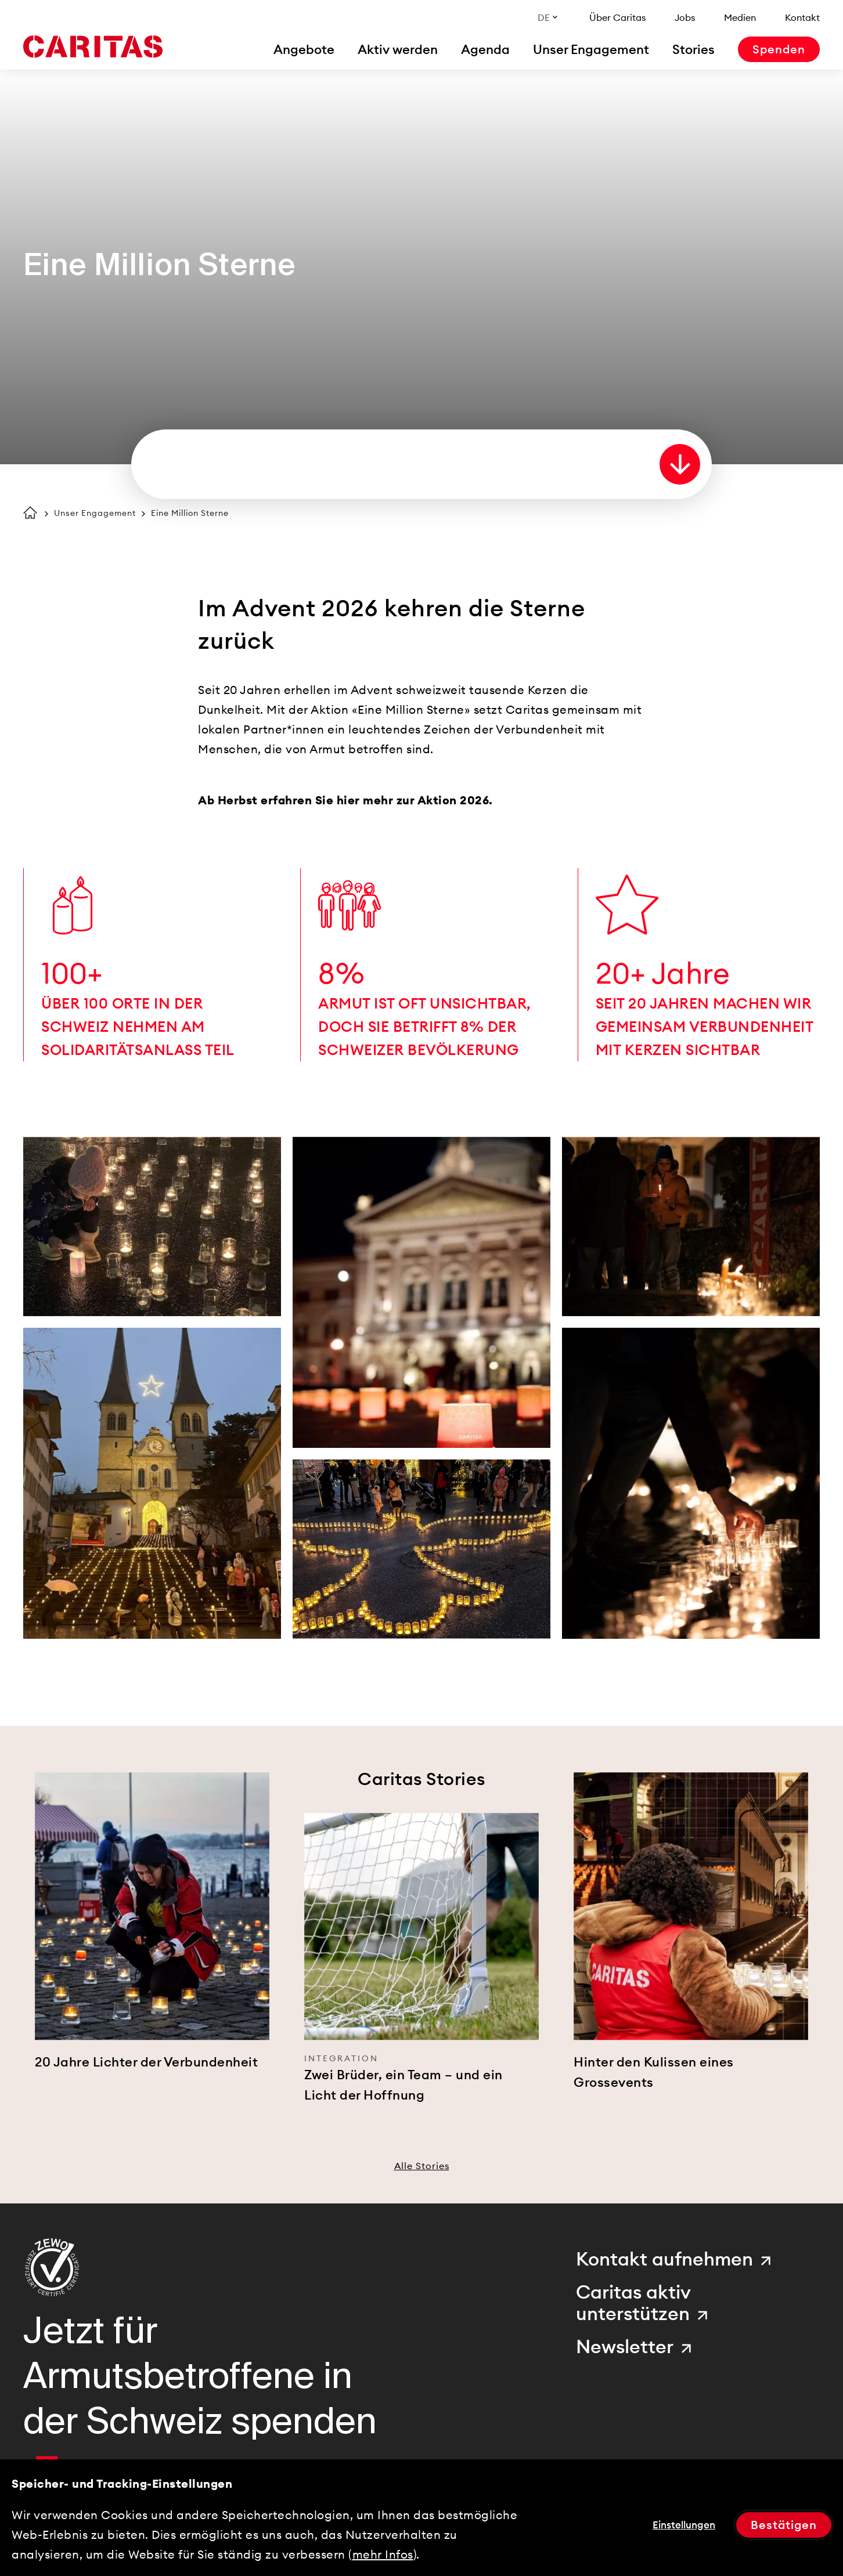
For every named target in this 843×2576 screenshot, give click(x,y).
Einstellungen (684, 2525)
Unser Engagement (95, 513)
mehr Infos (382, 2554)
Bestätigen (784, 2524)
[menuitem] (303, 49)
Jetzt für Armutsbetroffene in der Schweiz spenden (200, 2375)
